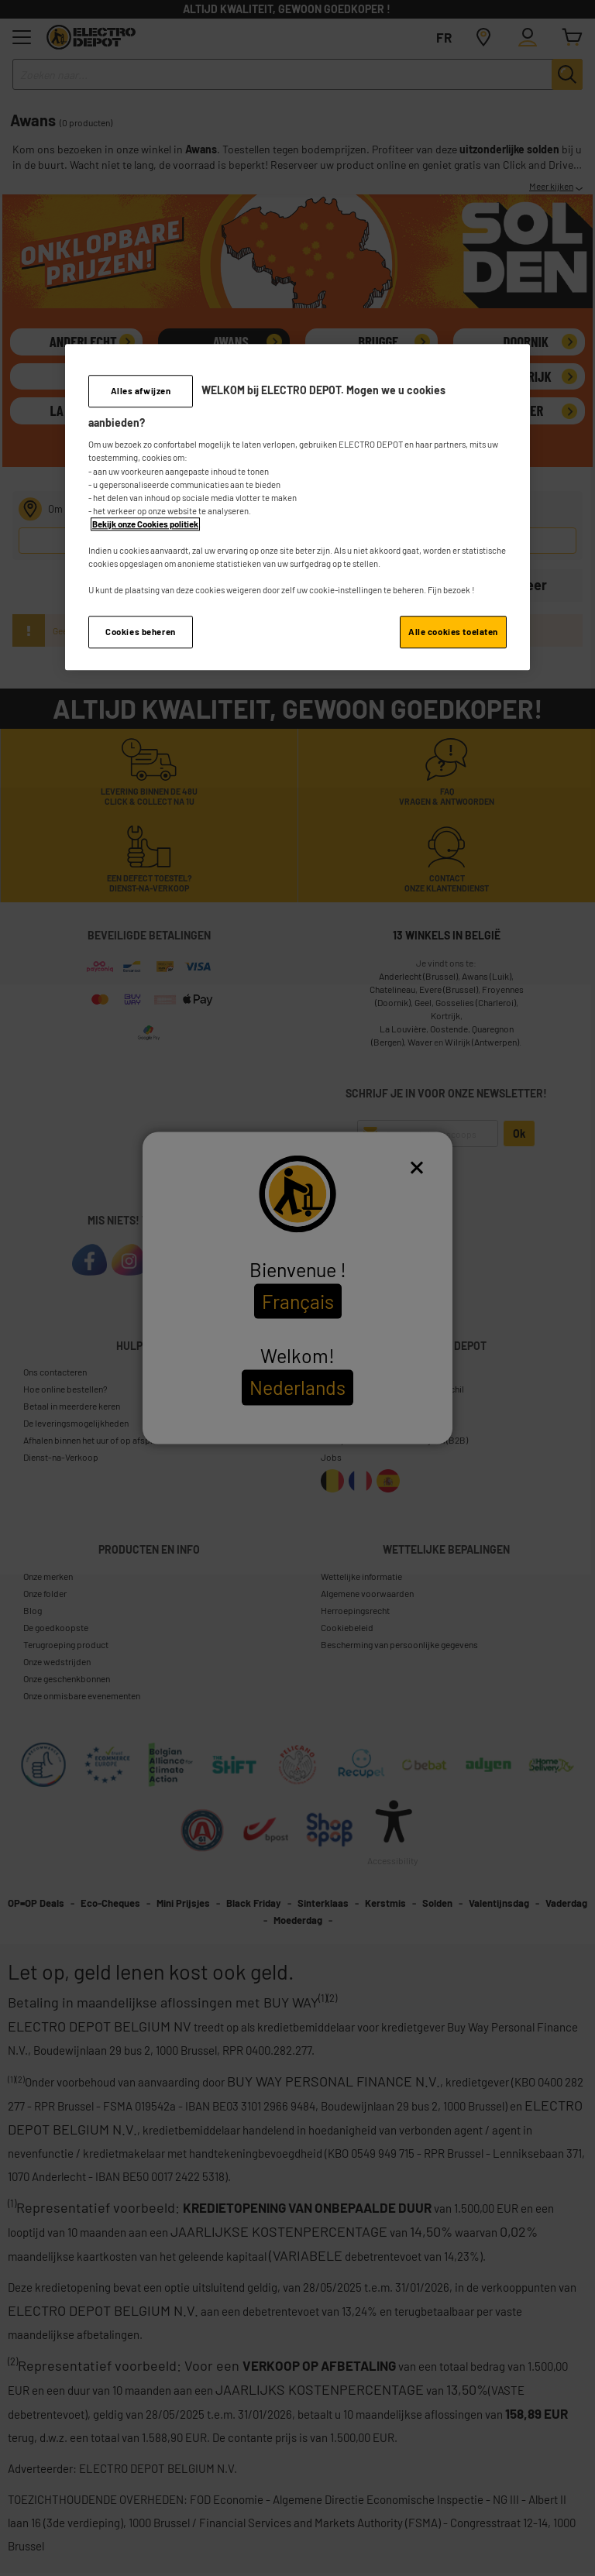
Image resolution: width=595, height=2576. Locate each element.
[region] (297, 507)
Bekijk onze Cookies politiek (145, 524)
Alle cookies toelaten (453, 632)
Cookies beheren (140, 632)
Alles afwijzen (141, 391)
